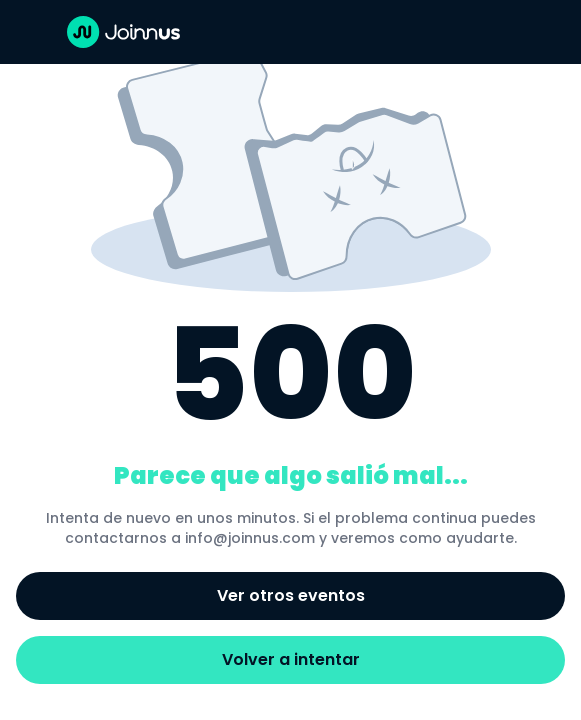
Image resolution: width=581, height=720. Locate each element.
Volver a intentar (291, 659)
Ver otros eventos (291, 595)
